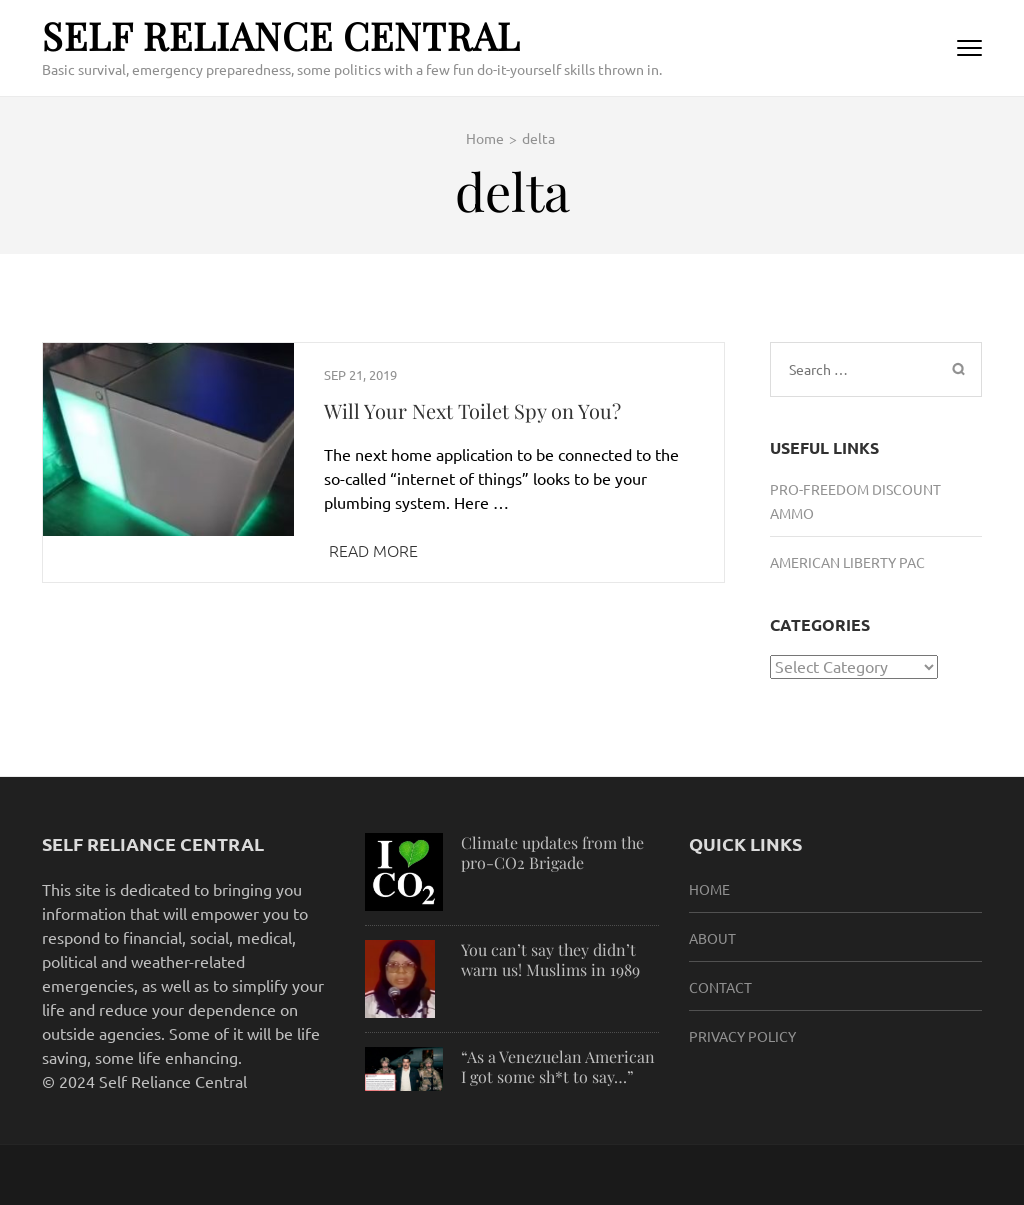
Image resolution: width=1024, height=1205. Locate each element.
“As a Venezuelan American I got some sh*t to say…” (558, 1066)
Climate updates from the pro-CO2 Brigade (552, 852)
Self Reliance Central (281, 35)
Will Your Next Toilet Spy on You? (472, 410)
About (712, 938)
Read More (373, 550)
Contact (720, 987)
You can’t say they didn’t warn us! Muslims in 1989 (550, 959)
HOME (709, 889)
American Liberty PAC (847, 562)
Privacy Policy (742, 1036)
